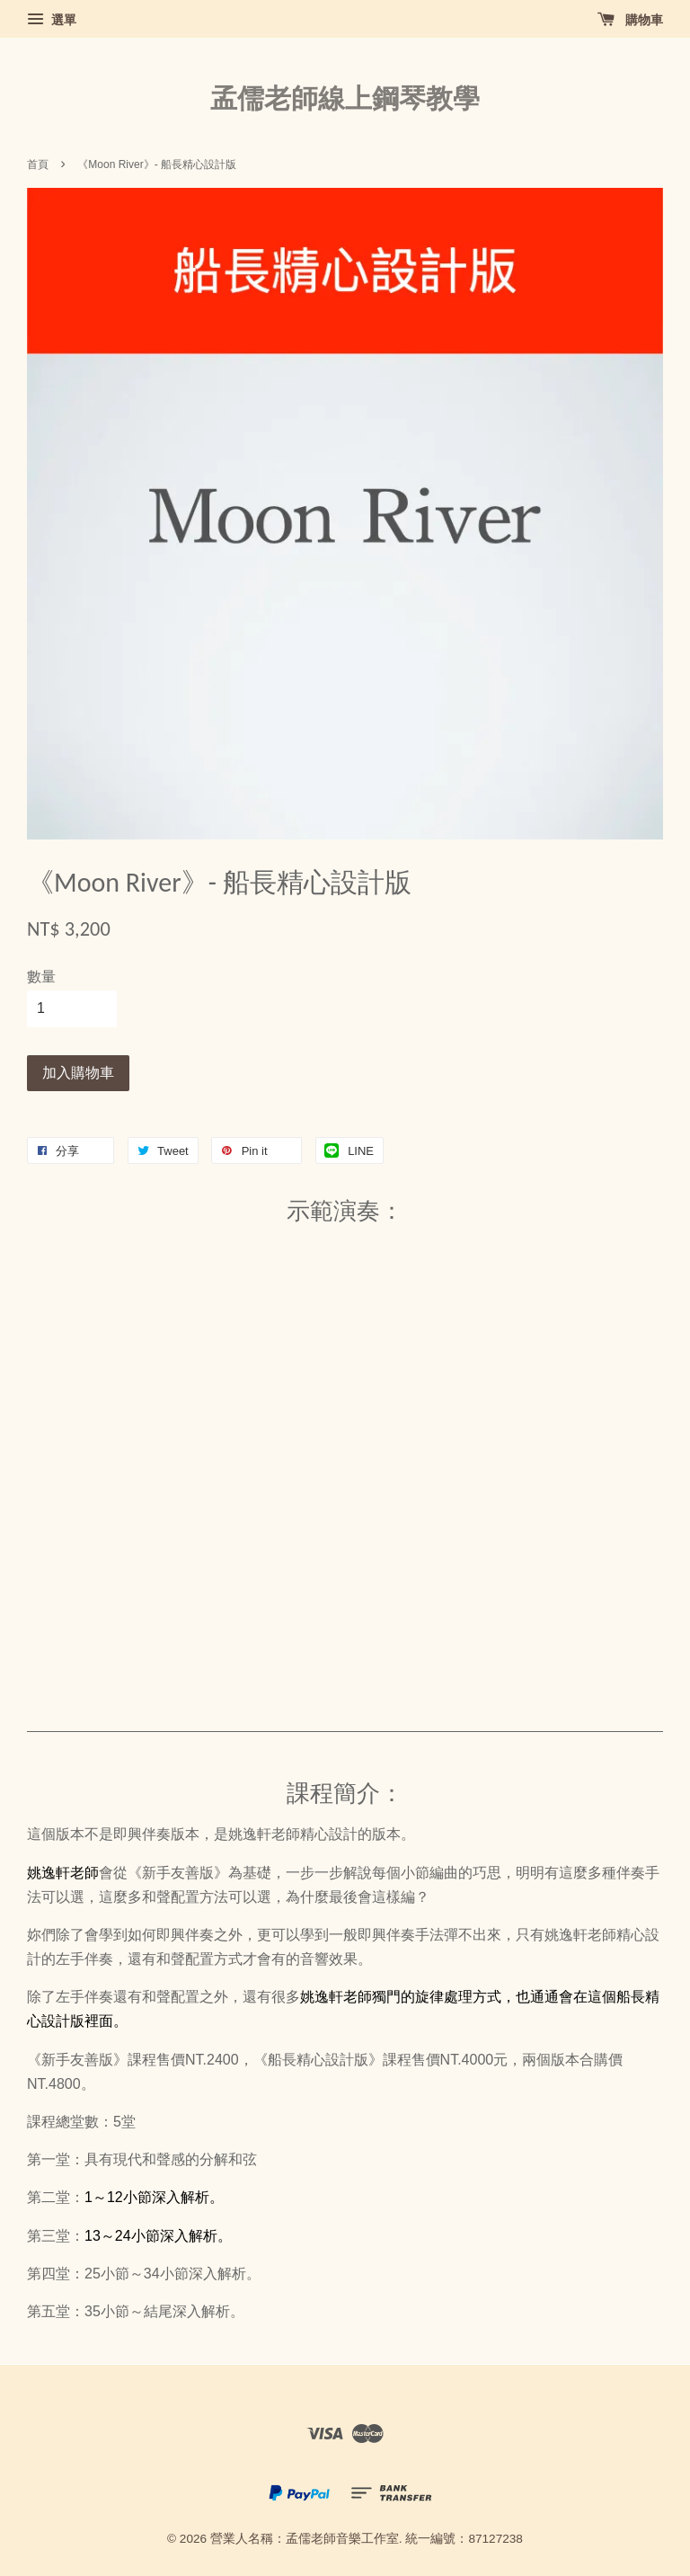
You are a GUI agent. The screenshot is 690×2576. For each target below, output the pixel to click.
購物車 (630, 20)
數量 (41, 976)
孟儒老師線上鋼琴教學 (345, 98)
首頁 (38, 164)
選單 (51, 20)
